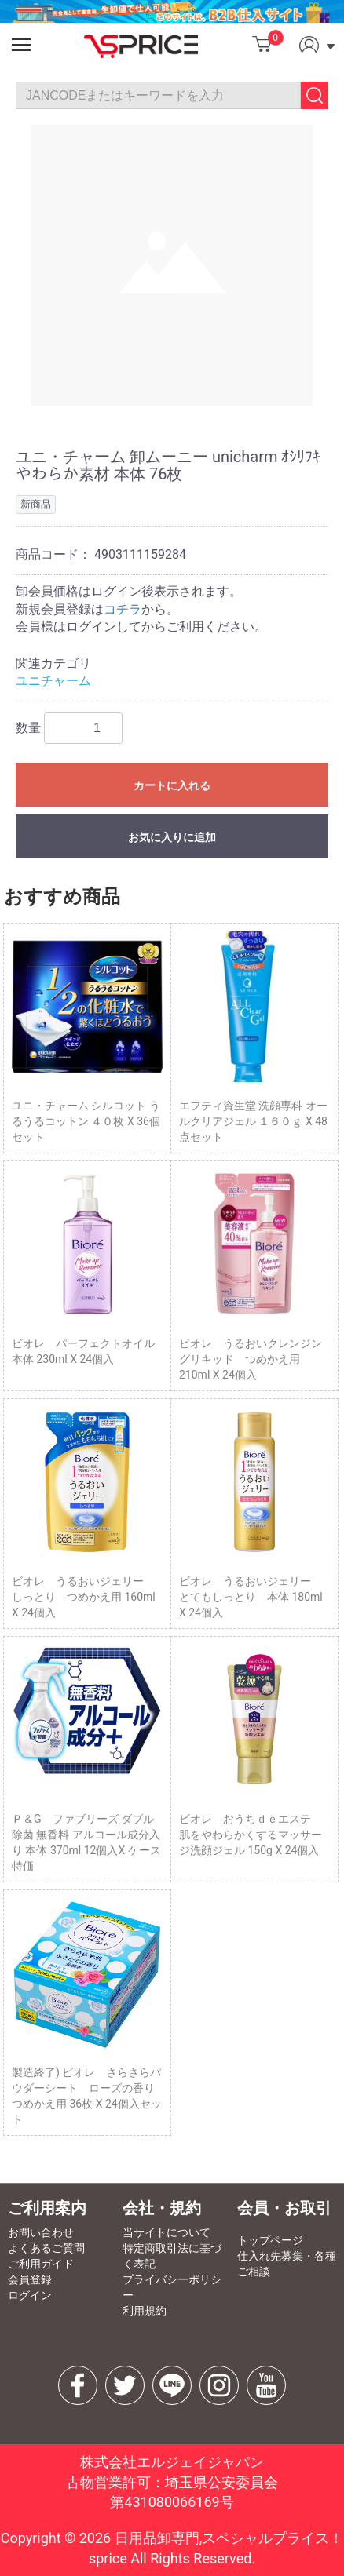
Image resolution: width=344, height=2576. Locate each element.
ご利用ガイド (41, 2263)
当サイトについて (166, 2232)
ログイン (30, 2295)
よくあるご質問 (46, 2248)
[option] (172, 265)
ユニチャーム (53, 680)
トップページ (270, 2240)
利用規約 (145, 2311)
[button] (21, 44)
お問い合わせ (41, 2232)
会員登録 (30, 2279)
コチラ (122, 609)
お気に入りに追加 (172, 837)
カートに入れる (172, 785)
